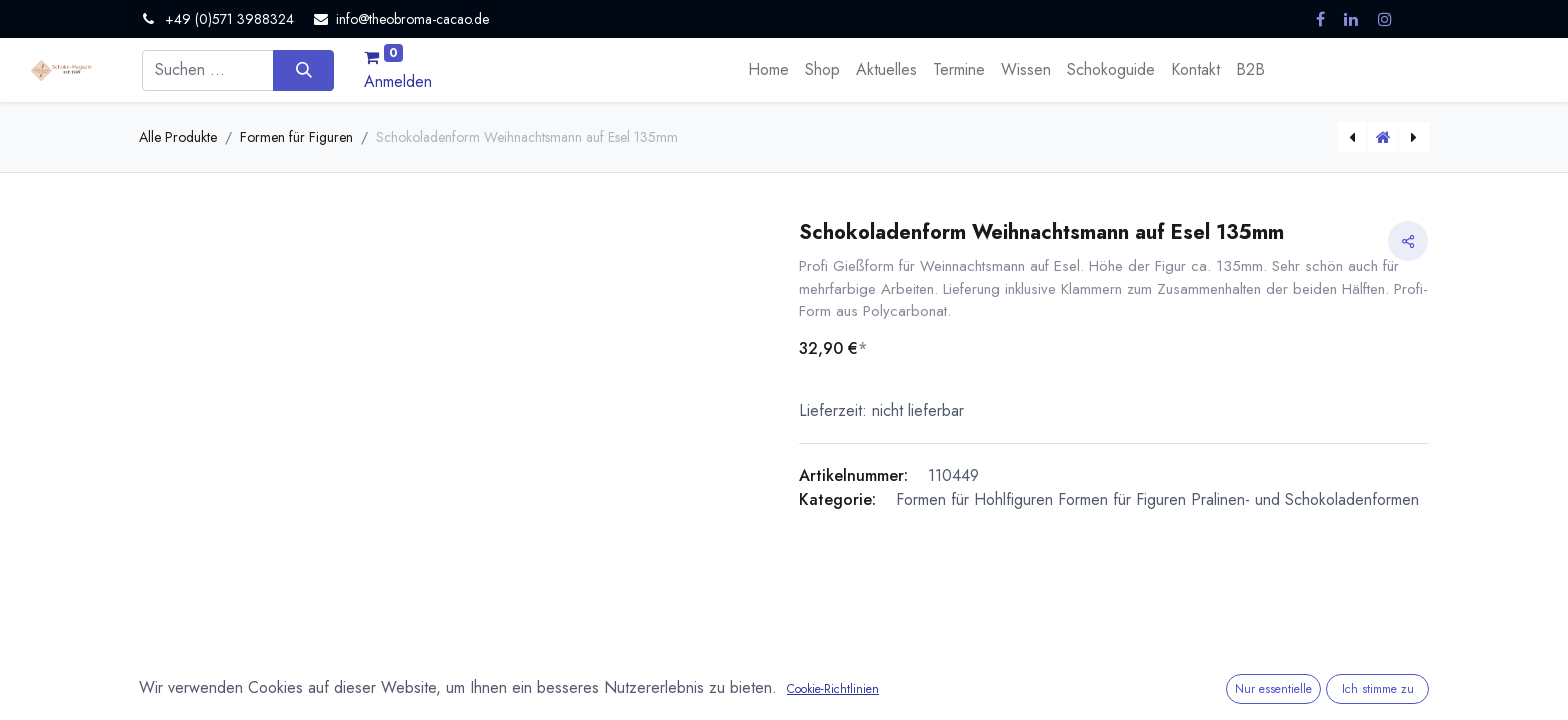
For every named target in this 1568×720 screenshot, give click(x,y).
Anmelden (398, 81)
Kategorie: (837, 499)
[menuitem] (768, 70)
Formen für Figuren (296, 137)
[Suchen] (303, 70)
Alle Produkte (178, 137)
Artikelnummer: (853, 475)
